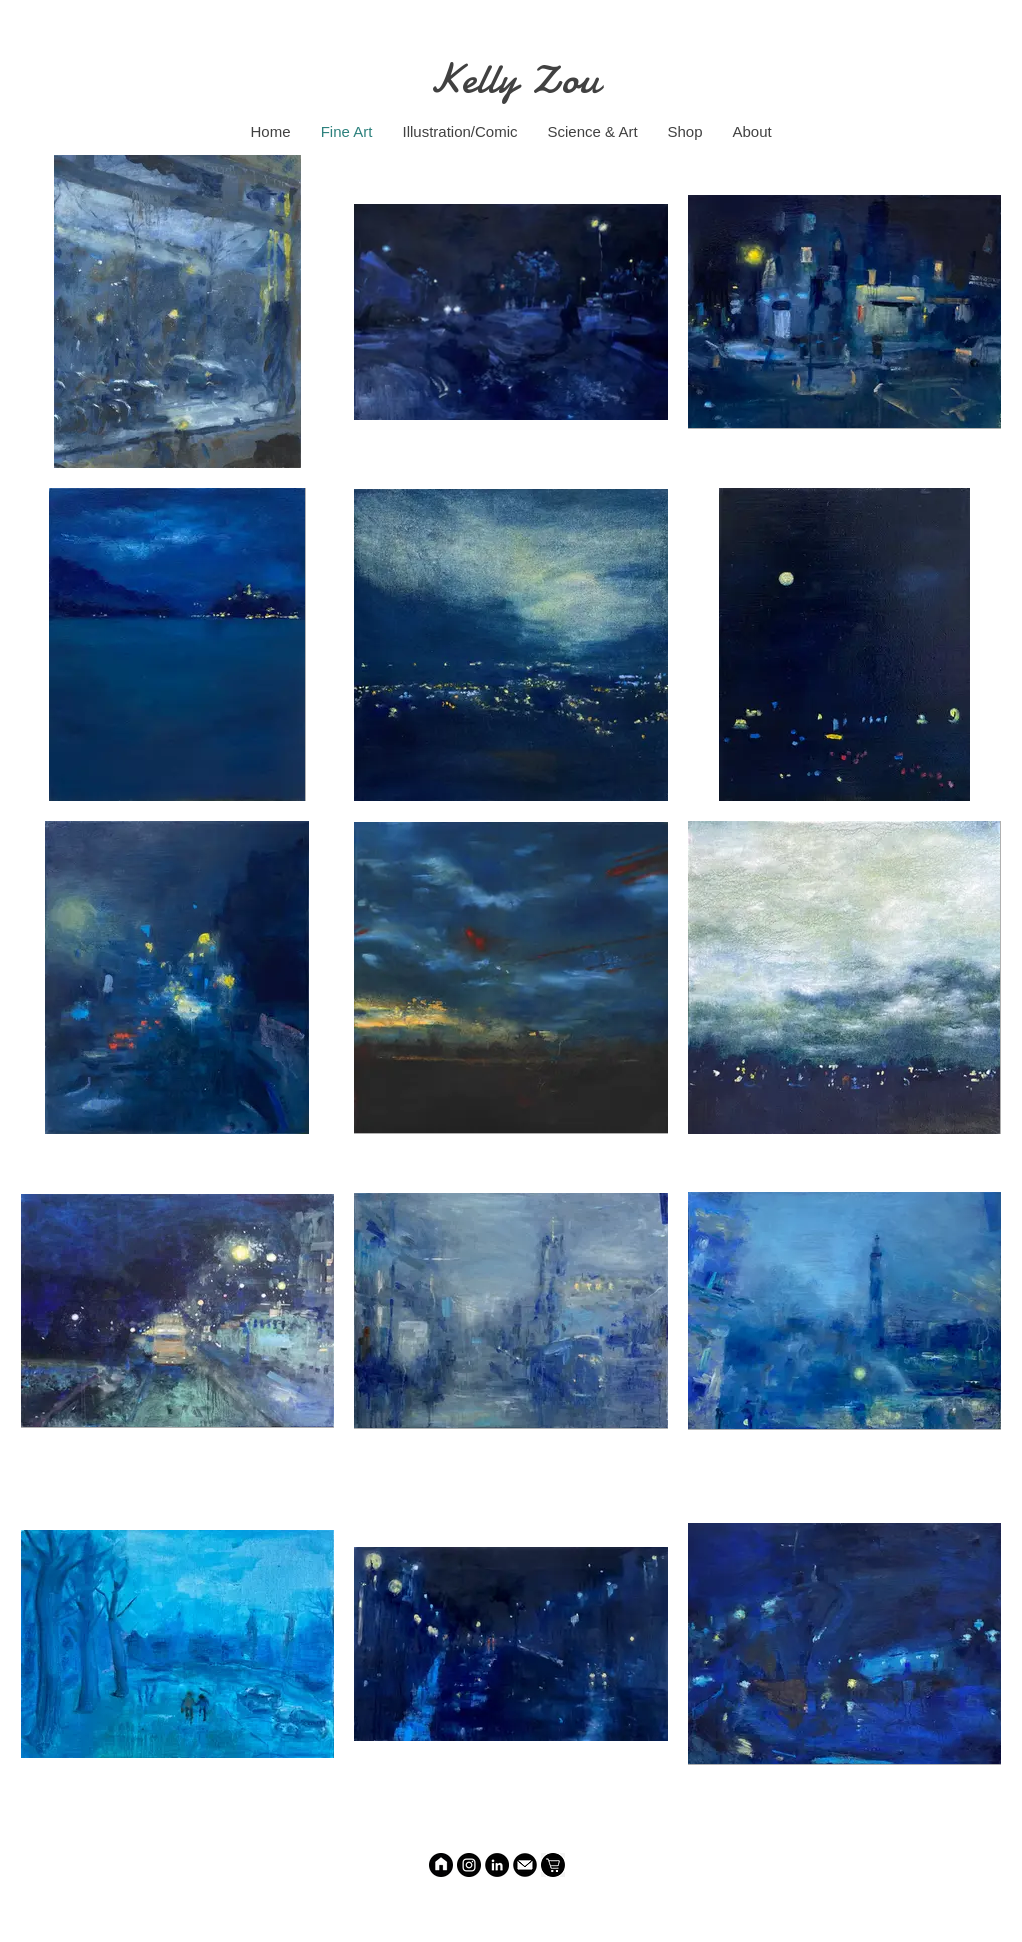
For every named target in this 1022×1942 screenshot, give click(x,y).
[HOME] (441, 1865)
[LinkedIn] (497, 1865)
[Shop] (553, 1865)
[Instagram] (469, 1865)
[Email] (525, 1865)
